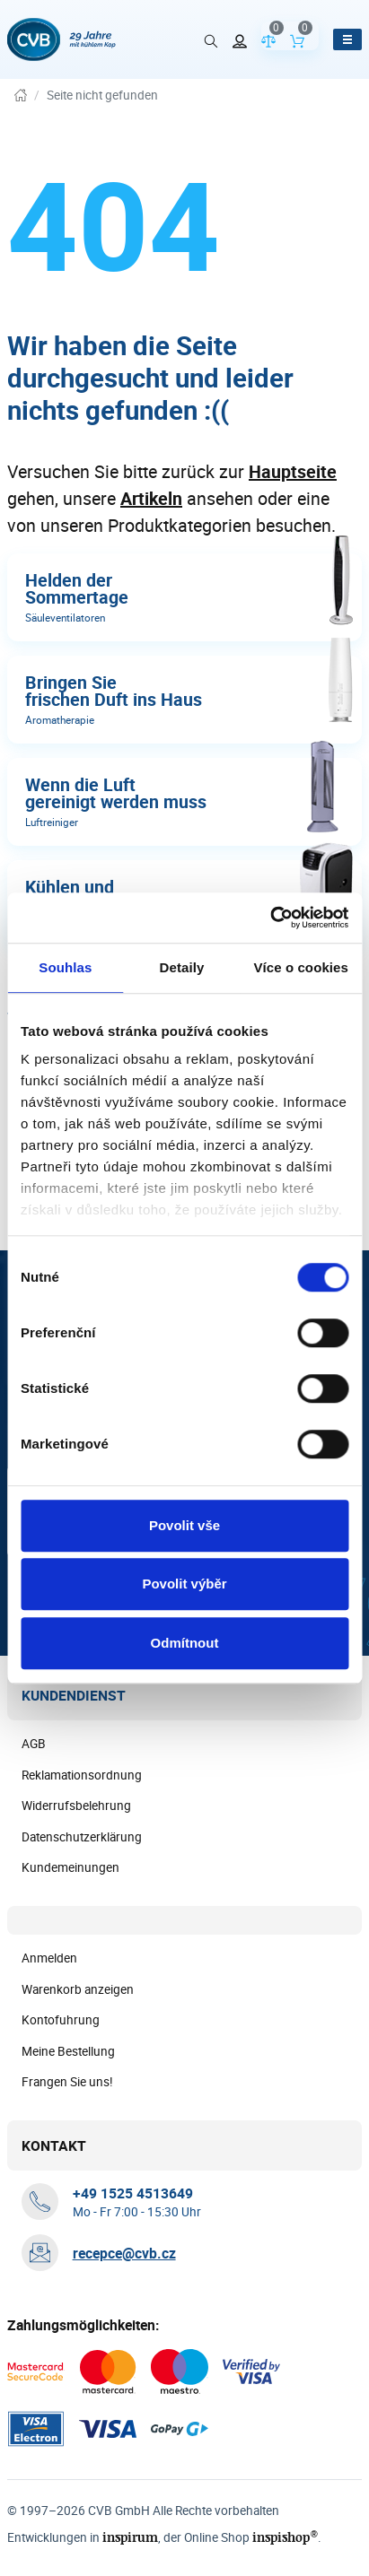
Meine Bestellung (68, 2051)
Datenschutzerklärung (82, 1837)
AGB (34, 1744)
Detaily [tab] (182, 967)
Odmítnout (185, 1642)
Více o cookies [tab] (300, 967)
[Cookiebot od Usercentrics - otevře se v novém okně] (269, 917)
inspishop (285, 2537)
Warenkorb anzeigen (78, 1989)
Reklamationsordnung (82, 1775)
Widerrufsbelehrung (76, 1805)
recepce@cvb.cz (124, 2253)
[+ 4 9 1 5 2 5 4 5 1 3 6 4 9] (133, 2193)
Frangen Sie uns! (67, 2082)
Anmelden (49, 1958)
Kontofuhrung (61, 2020)
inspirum (130, 2537)
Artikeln (151, 498)
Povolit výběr (184, 1583)
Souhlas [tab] (65, 967)
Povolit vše (184, 1525)
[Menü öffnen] (347, 39)
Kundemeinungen (70, 1867)
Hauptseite (293, 471)
